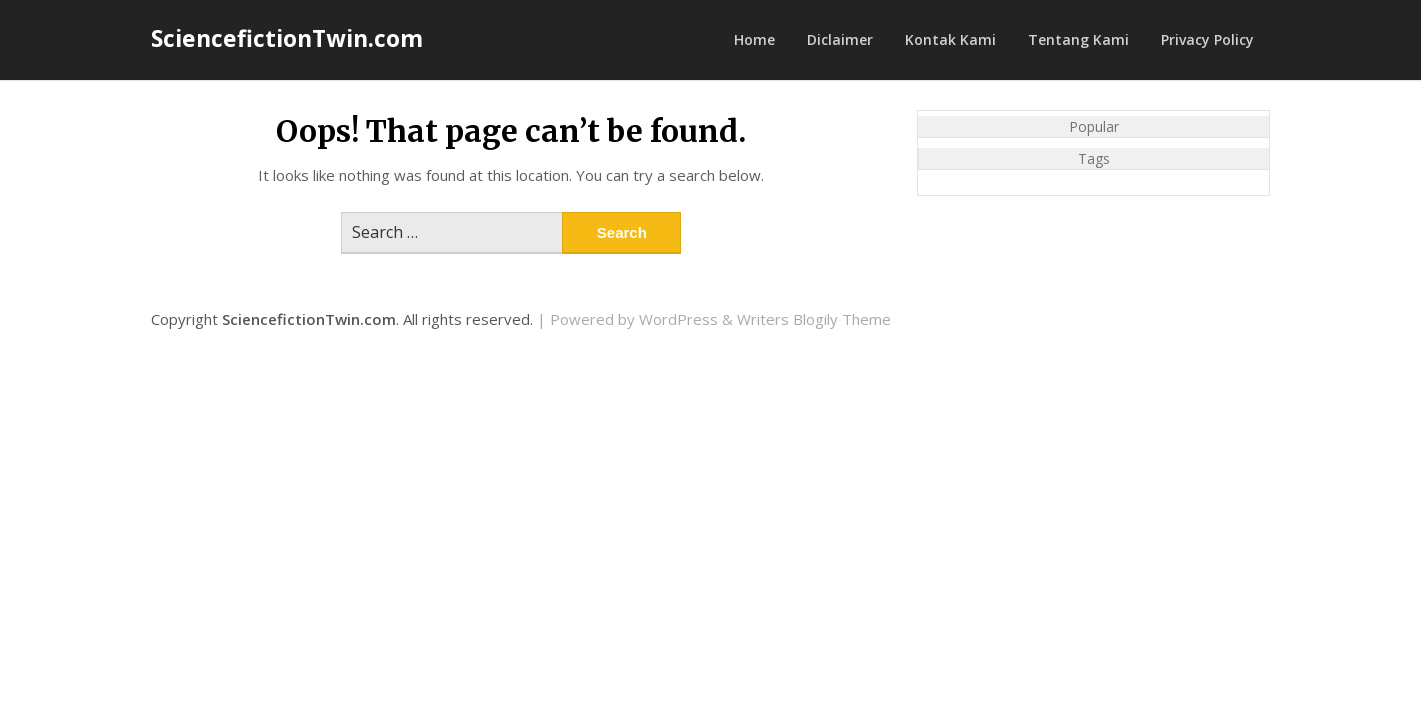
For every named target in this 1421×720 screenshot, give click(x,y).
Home (754, 39)
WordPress (678, 319)
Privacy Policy (1207, 39)
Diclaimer (840, 39)
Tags (1094, 158)
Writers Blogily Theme (814, 319)
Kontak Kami (950, 39)
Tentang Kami (1078, 39)
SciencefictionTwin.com (287, 38)
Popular (1094, 126)
